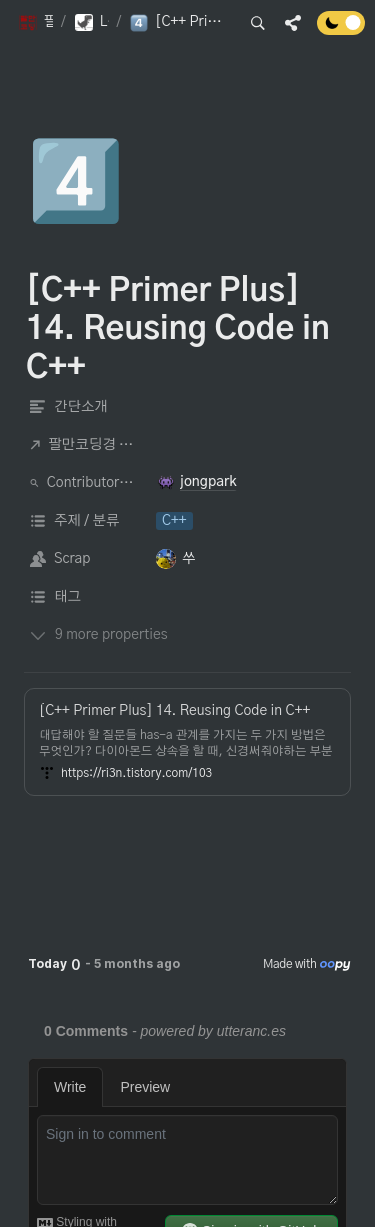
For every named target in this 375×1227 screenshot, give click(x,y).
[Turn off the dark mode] (341, 30)
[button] (35, 23)
